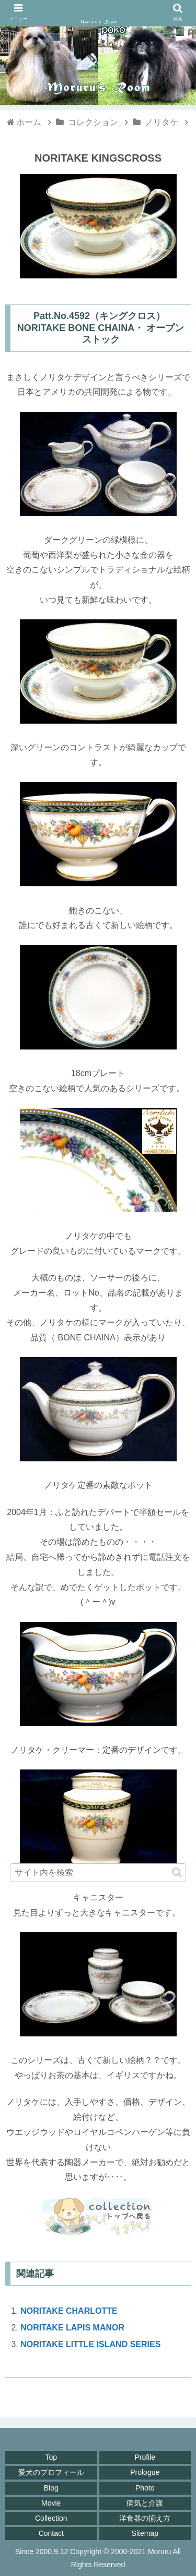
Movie (51, 2503)
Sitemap (145, 2533)
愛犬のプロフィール (51, 2472)
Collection (51, 2518)
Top (51, 2457)
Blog (51, 2488)
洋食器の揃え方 (144, 2518)
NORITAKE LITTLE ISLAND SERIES (90, 2344)
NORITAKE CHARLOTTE (68, 2310)
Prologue (144, 2472)
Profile (144, 2457)
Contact (51, 2533)
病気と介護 (144, 2503)
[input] (98, 1872)
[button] (177, 1872)
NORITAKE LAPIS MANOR (72, 2327)
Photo (145, 2488)
